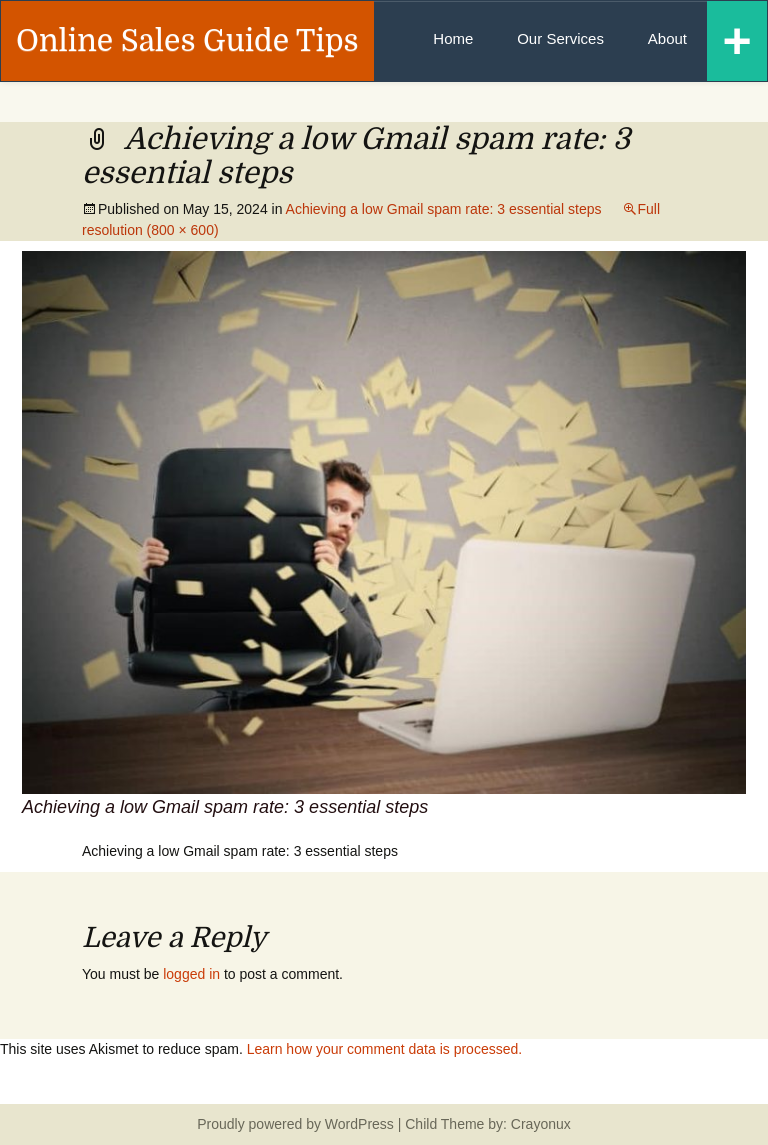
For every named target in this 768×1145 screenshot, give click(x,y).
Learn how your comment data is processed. (384, 1049)
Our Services (560, 38)
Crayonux (539, 1124)
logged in (191, 974)
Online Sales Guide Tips (187, 41)
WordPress (359, 1124)
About (667, 38)
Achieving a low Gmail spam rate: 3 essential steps (444, 209)
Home (453, 38)
